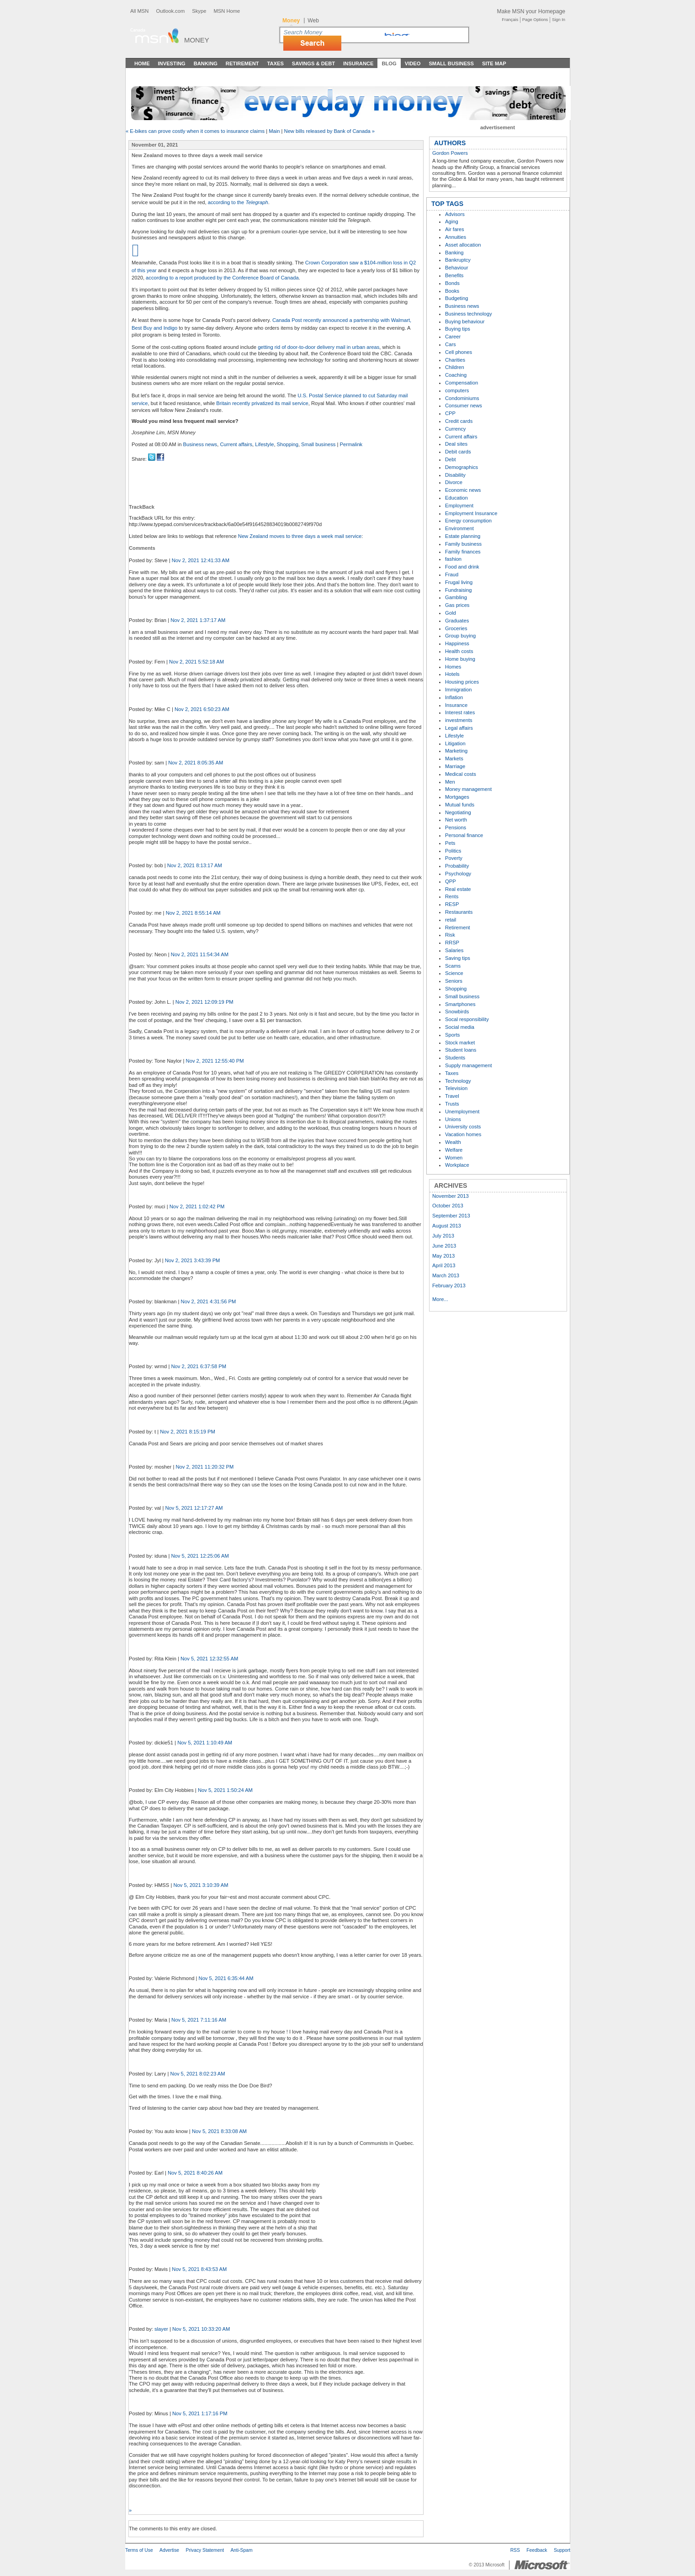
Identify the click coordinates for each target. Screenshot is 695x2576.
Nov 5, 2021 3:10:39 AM (200, 1885)
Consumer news (463, 405)
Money (196, 40)
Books (452, 291)
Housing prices (462, 682)
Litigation (455, 743)
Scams (453, 966)
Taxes (275, 63)
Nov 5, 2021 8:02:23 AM (197, 2073)
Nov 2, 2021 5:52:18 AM (196, 661)
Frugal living (458, 582)
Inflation (454, 697)
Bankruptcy (458, 260)
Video (413, 63)
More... (440, 1299)
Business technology (468, 313)
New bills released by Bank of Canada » (329, 131)
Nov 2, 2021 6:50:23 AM (202, 709)
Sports (452, 1035)
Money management (468, 789)
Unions (453, 1119)
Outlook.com (170, 11)
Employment (459, 505)
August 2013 (446, 1225)
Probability (457, 866)
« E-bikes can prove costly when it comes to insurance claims (195, 131)
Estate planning (462, 536)
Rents (451, 896)
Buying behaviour (464, 321)
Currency (455, 429)
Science (454, 973)
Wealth (453, 1142)
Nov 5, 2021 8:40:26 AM (195, 2173)
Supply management (468, 1065)
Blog (389, 63)
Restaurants (458, 912)
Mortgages (457, 797)
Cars (450, 344)
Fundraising (458, 590)
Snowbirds (457, 1011)
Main (274, 131)
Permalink (351, 444)
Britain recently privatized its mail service (262, 403)
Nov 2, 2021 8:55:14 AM (193, 913)
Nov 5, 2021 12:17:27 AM (194, 1508)
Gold (450, 613)
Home (142, 63)
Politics (453, 850)
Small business (318, 444)
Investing (172, 63)
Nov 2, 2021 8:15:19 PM (187, 1431)
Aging (451, 221)
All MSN (139, 11)
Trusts (452, 1103)
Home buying (460, 659)
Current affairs (236, 444)
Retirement (242, 63)
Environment (459, 528)
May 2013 (443, 1256)
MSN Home (226, 11)
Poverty (453, 858)
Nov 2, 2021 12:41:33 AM (200, 560)
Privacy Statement (205, 2550)
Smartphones (460, 1004)
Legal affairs (459, 728)
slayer (161, 2329)
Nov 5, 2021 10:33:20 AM (201, 2329)
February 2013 (449, 1285)
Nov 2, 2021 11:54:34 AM (199, 954)
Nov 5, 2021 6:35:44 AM (226, 1978)
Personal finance (464, 835)
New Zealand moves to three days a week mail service (299, 536)
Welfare (453, 1150)
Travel (452, 1096)
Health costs (459, 651)
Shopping (287, 444)
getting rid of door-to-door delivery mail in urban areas (318, 347)
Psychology (458, 873)
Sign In (558, 19)
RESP (452, 904)
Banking (206, 63)
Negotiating (458, 812)
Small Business (451, 63)
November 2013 (450, 1196)
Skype (199, 11)
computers (457, 390)
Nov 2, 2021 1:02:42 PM (197, 1206)
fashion (453, 559)
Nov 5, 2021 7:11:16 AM (198, 2020)
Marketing (456, 750)
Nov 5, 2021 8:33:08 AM (219, 2131)
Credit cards (458, 421)
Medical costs (460, 774)
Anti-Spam (241, 2550)
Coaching (456, 375)
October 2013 (447, 1205)
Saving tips (457, 958)
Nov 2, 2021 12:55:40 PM (215, 1061)
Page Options (535, 19)
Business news (200, 444)
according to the (238, 202)
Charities (455, 360)
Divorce (453, 482)
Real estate (458, 889)
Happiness (457, 643)
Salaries (454, 950)
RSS (515, 2550)
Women (453, 1157)
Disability (455, 475)
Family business (463, 544)
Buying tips (457, 329)
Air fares (454, 229)
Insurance (358, 63)
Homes (453, 666)
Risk (450, 935)
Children (454, 367)
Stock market (460, 1042)
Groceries (456, 628)
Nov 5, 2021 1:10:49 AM (204, 1742)
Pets (450, 843)
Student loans (460, 1050)
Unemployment (462, 1111)
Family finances (463, 551)
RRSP (452, 942)
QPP (450, 881)
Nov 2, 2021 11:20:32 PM (204, 1467)
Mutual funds (459, 804)
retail (450, 919)
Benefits (454, 275)
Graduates (457, 620)
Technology (458, 1081)
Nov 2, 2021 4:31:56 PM (208, 1301)
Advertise (169, 2550)
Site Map (494, 63)
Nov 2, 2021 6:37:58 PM (198, 1366)
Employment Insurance (471, 513)
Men (450, 782)
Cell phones (458, 352)
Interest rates (460, 712)
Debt (450, 459)
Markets (454, 758)
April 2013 (443, 1265)
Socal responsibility (467, 1019)
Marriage (455, 766)
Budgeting (456, 298)
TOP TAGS (447, 203)
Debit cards (458, 451)
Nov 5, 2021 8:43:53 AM (199, 2269)
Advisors (455, 214)
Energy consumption (468, 520)
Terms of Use (139, 2550)
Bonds (452, 283)
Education (456, 497)
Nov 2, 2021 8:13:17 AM (194, 865)
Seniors (453, 981)
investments (458, 720)
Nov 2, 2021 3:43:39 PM (192, 1260)
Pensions (455, 827)
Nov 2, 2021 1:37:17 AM (197, 620)
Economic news (463, 490)
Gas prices (457, 605)
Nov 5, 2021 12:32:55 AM (209, 1658)
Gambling (456, 597)
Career (453, 336)
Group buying (460, 635)
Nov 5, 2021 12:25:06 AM (199, 1556)
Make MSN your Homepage (531, 11)
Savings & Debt (313, 63)
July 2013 (443, 1235)
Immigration (458, 689)
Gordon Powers (450, 153)
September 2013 (451, 1215)
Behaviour (456, 267)
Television (456, 1088)
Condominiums (462, 398)
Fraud (451, 574)
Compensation (461, 382)
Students (455, 1057)
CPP (450, 413)
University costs (463, 1126)
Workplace (457, 1165)
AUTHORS (450, 143)
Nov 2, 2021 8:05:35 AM (195, 762)
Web (313, 20)
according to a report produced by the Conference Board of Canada (222, 277)
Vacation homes (463, 1134)
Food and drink (462, 566)
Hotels (452, 674)
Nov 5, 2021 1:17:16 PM (200, 2413)
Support (562, 2550)
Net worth (456, 819)
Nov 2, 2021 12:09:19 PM (204, 1002)
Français (510, 19)
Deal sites (456, 444)
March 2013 (445, 1275)
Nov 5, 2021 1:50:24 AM (225, 1790)
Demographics (461, 467)
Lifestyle (264, 444)
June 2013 (444, 1245)
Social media (459, 1027)
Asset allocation (463, 245)
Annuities (455, 237)
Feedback (536, 2550)
